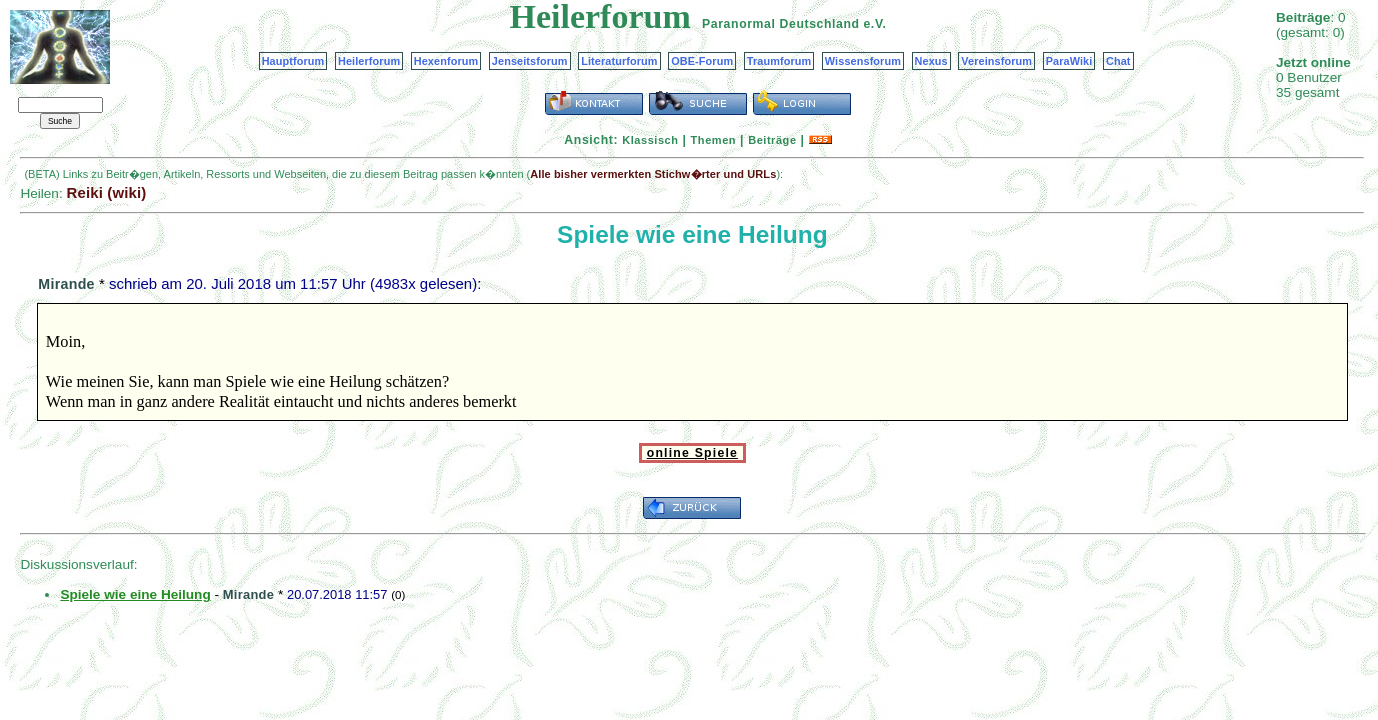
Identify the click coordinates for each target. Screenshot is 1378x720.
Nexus (931, 61)
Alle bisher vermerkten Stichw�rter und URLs (653, 174)
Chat (1118, 61)
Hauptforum (293, 61)
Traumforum (779, 61)
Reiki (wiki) (106, 192)
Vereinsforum (996, 61)
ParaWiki (1069, 61)
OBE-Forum (702, 61)
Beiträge (772, 140)
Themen (713, 140)
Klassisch (650, 140)
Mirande (66, 284)
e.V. (874, 24)
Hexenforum (446, 61)
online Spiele (692, 453)
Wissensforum (863, 61)
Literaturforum (619, 61)
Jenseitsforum (530, 61)
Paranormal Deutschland (781, 24)
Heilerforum (369, 61)
